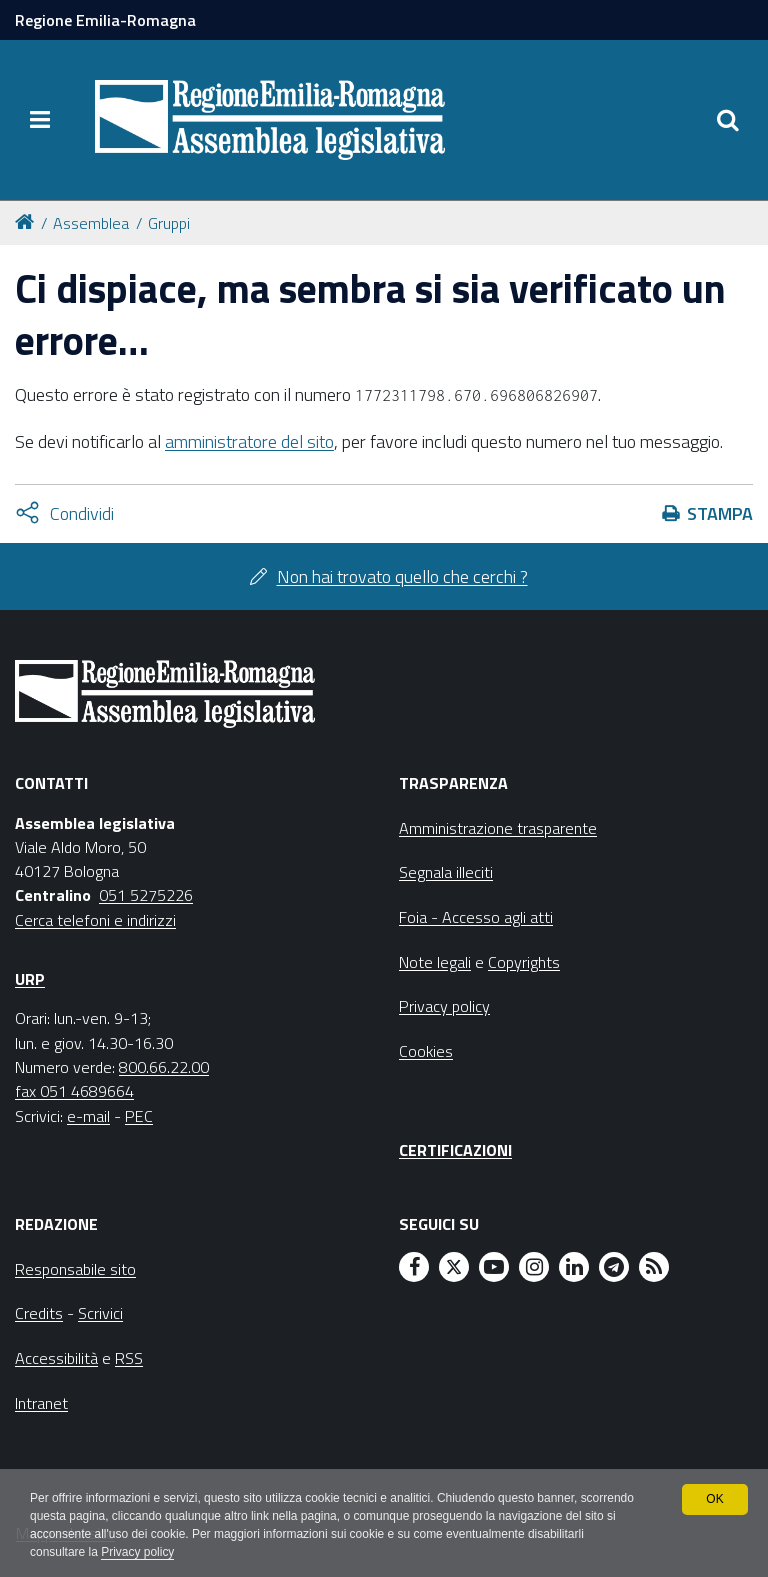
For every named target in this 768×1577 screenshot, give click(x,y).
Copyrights (524, 962)
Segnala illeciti (446, 872)
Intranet (41, 1403)
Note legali (435, 962)
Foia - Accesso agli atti (476, 917)
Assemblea (91, 223)
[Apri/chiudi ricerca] (728, 120)
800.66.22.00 (164, 1067)
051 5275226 (146, 895)
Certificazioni (455, 1150)
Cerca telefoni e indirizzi (95, 920)
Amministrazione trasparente (498, 828)
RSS (129, 1358)
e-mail (88, 1116)
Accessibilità (56, 1358)
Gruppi (169, 223)
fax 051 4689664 (74, 1091)
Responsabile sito (75, 1269)
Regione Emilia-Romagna (105, 20)
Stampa (720, 513)
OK (714, 1499)
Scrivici (100, 1313)
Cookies (426, 1051)
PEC (139, 1116)
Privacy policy (137, 1553)
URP (30, 979)
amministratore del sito (249, 441)
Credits (39, 1313)
